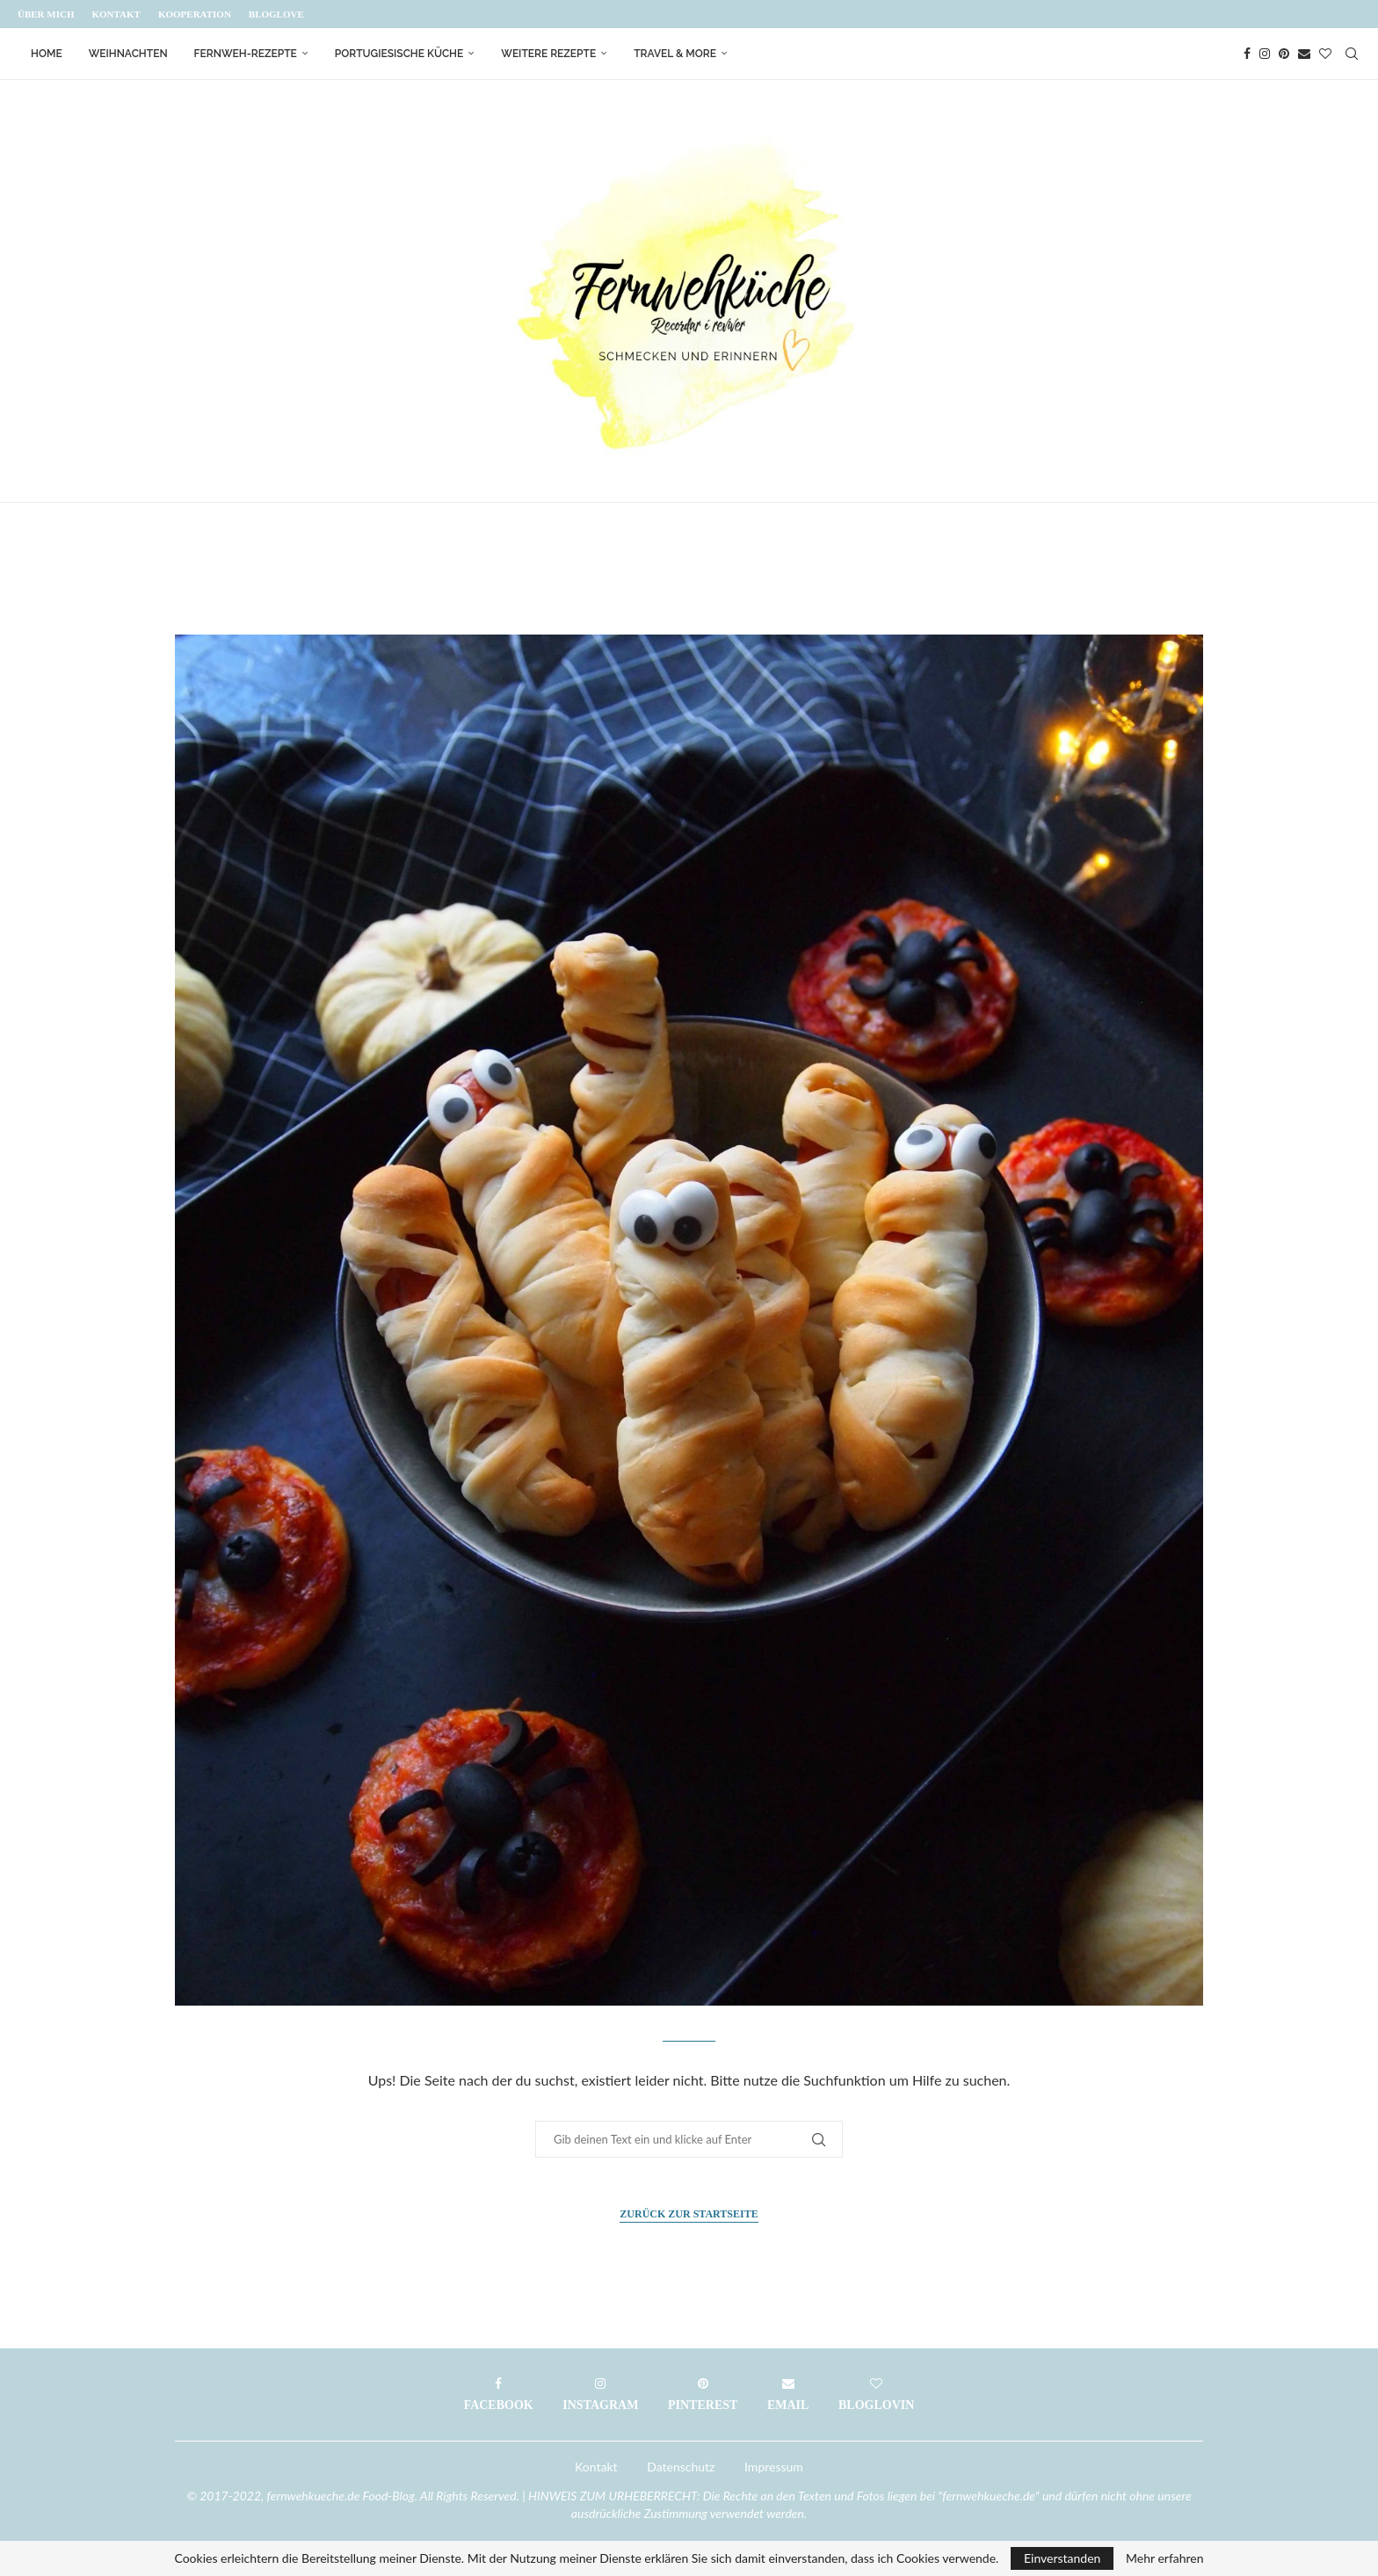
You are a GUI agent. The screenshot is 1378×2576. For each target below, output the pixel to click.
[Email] (1304, 53)
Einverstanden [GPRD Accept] (1062, 2558)
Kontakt (115, 14)
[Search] (1351, 53)
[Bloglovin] (1325, 53)
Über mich (46, 14)
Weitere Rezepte (548, 53)
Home (46, 53)
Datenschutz (680, 2466)
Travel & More (675, 53)
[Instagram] (1264, 53)
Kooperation (194, 14)
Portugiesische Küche (399, 53)
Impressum (773, 2466)
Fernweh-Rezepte (245, 53)
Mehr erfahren (1165, 2558)
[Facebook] (1247, 53)
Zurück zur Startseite (689, 2214)
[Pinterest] (1284, 53)
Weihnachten (128, 53)
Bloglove (276, 14)
